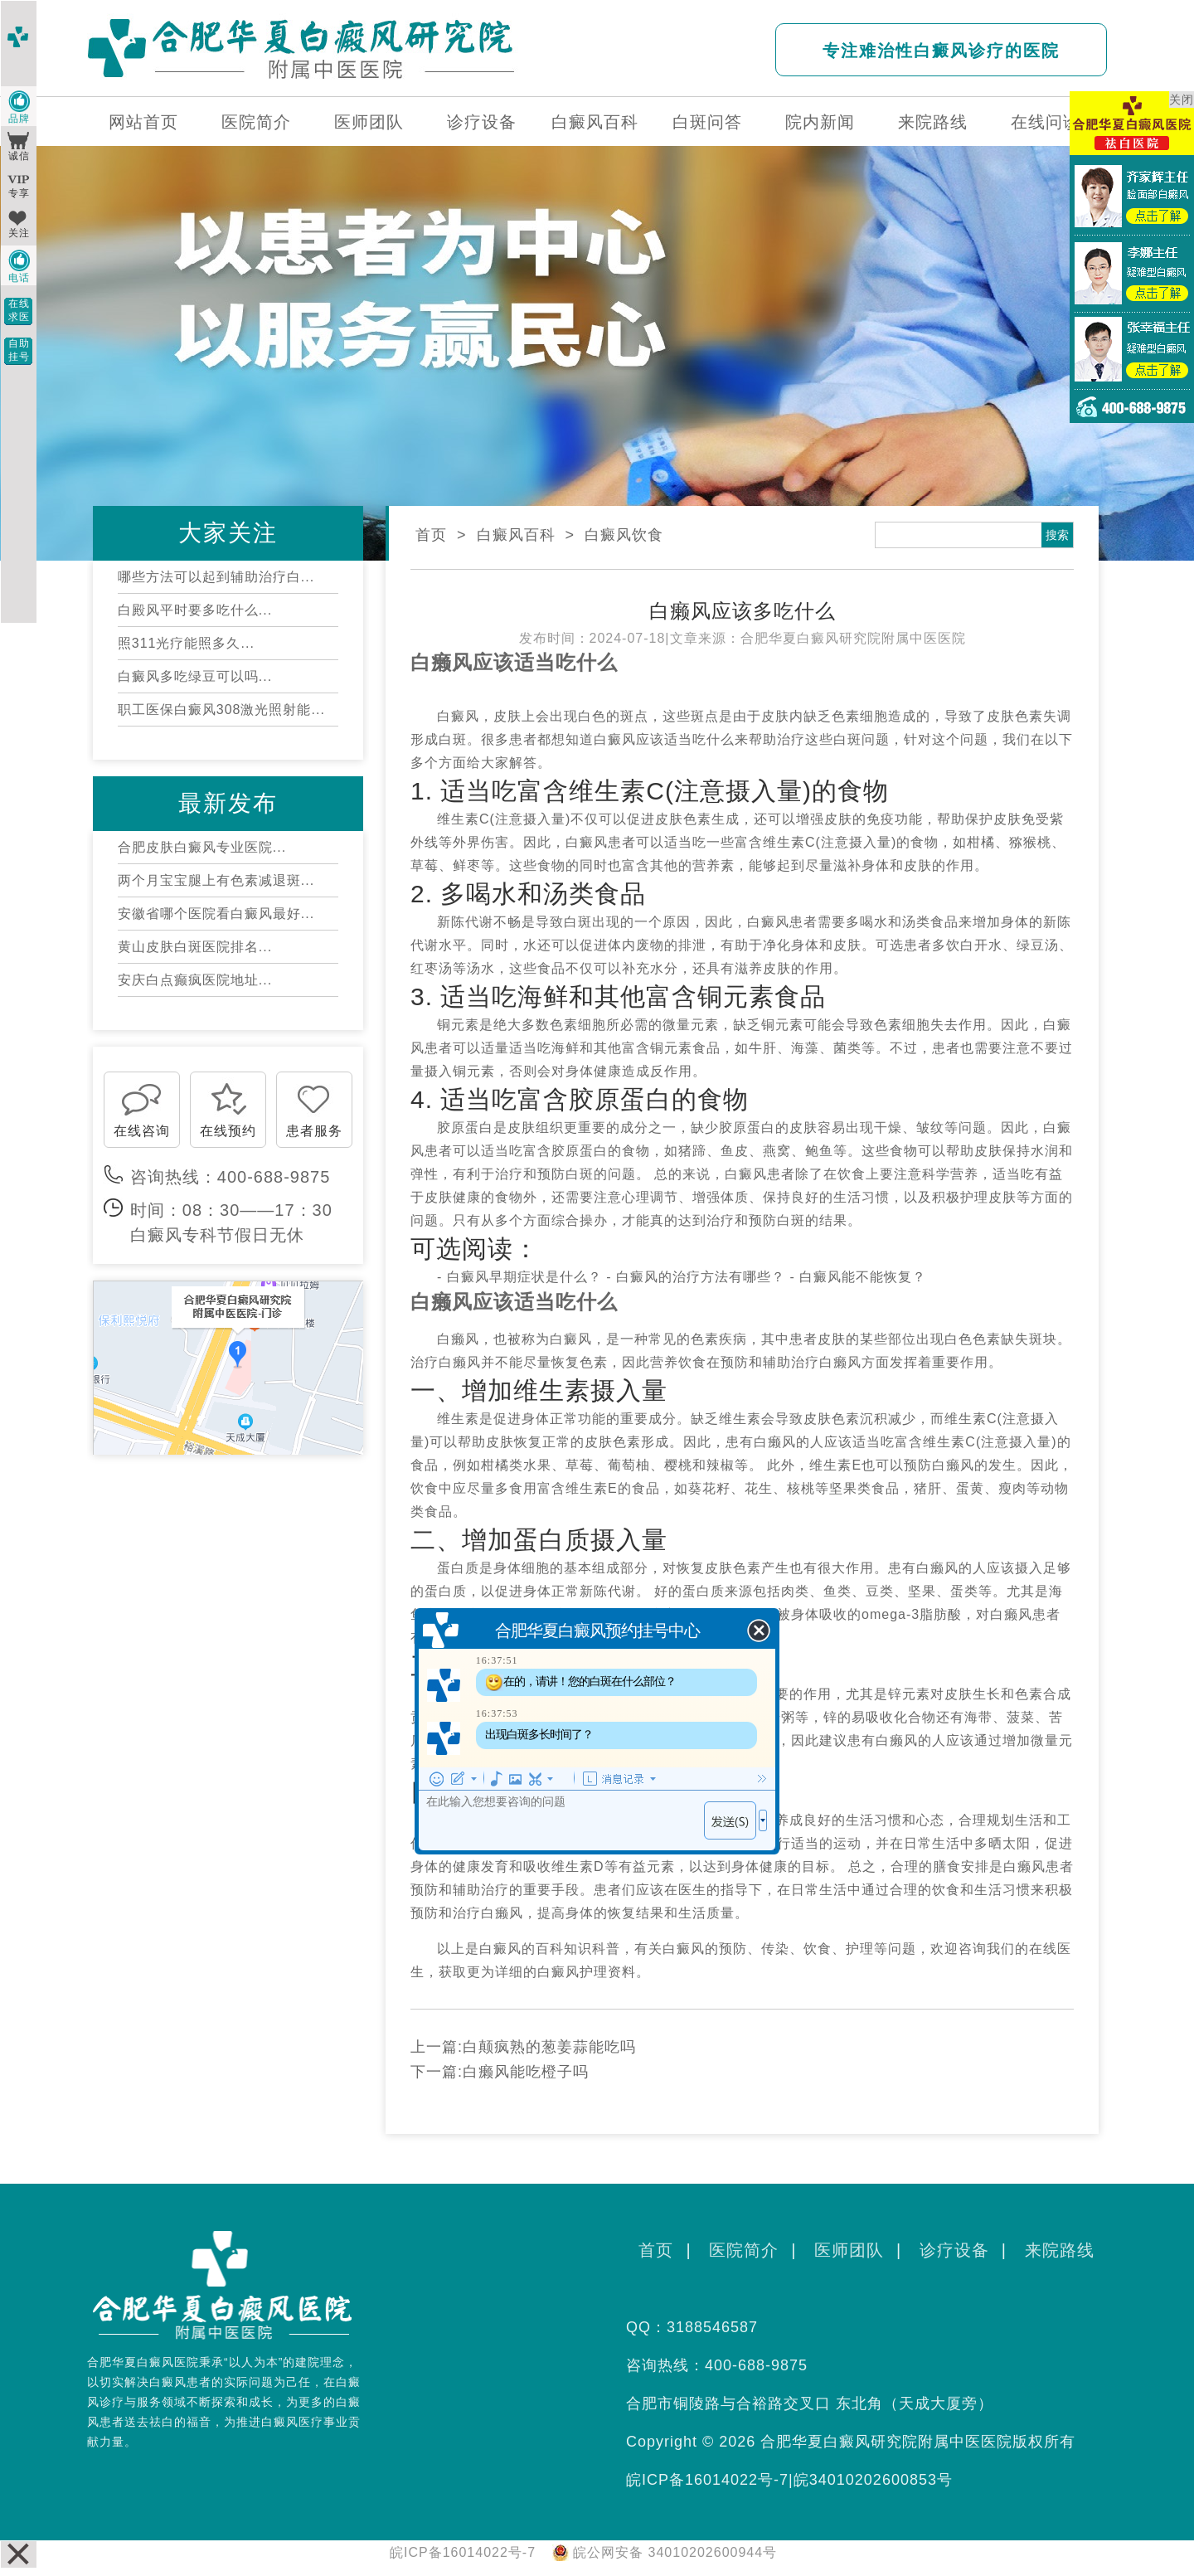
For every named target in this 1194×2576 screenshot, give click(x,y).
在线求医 (19, 310)
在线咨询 (142, 1131)
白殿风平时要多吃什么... (195, 610)
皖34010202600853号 (873, 2480)
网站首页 (143, 122)
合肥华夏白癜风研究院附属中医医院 (853, 638)
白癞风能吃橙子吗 (526, 2071)
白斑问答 (707, 122)
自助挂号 (19, 350)
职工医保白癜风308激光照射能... (221, 709)
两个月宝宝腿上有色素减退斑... (216, 880)
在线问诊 (1045, 122)
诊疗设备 (482, 122)
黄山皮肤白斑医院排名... (195, 947)
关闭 (1181, 99)
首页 (431, 535)
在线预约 (228, 1131)
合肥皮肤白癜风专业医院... (202, 847)
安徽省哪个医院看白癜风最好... (216, 913)
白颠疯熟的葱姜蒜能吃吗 (549, 2047)
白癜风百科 (594, 122)
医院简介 (256, 122)
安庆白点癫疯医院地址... (195, 980)
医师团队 (369, 122)
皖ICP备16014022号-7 (707, 2480)
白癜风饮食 (624, 535)
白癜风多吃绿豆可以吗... (195, 676)
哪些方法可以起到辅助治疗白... (216, 577)
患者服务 (314, 1131)
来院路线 (933, 122)
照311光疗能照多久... (186, 643)
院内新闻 (820, 122)
